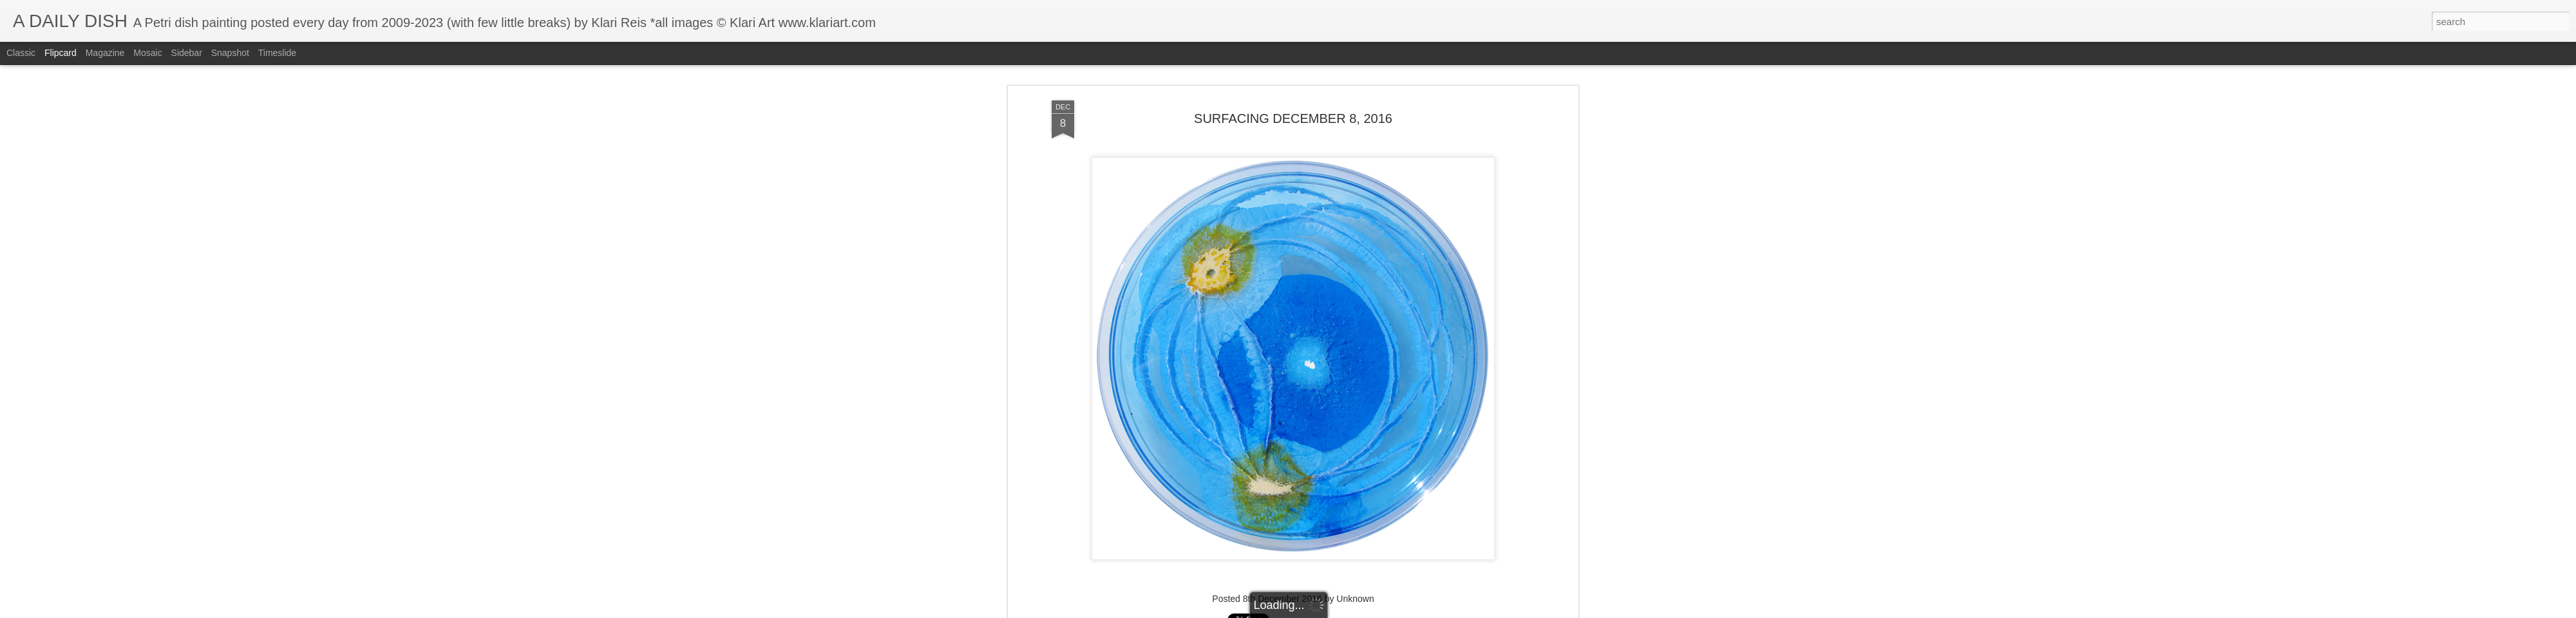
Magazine (105, 53)
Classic (20, 53)
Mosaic (147, 53)
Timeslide (277, 53)
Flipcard (60, 53)
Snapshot (230, 53)
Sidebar (186, 53)
